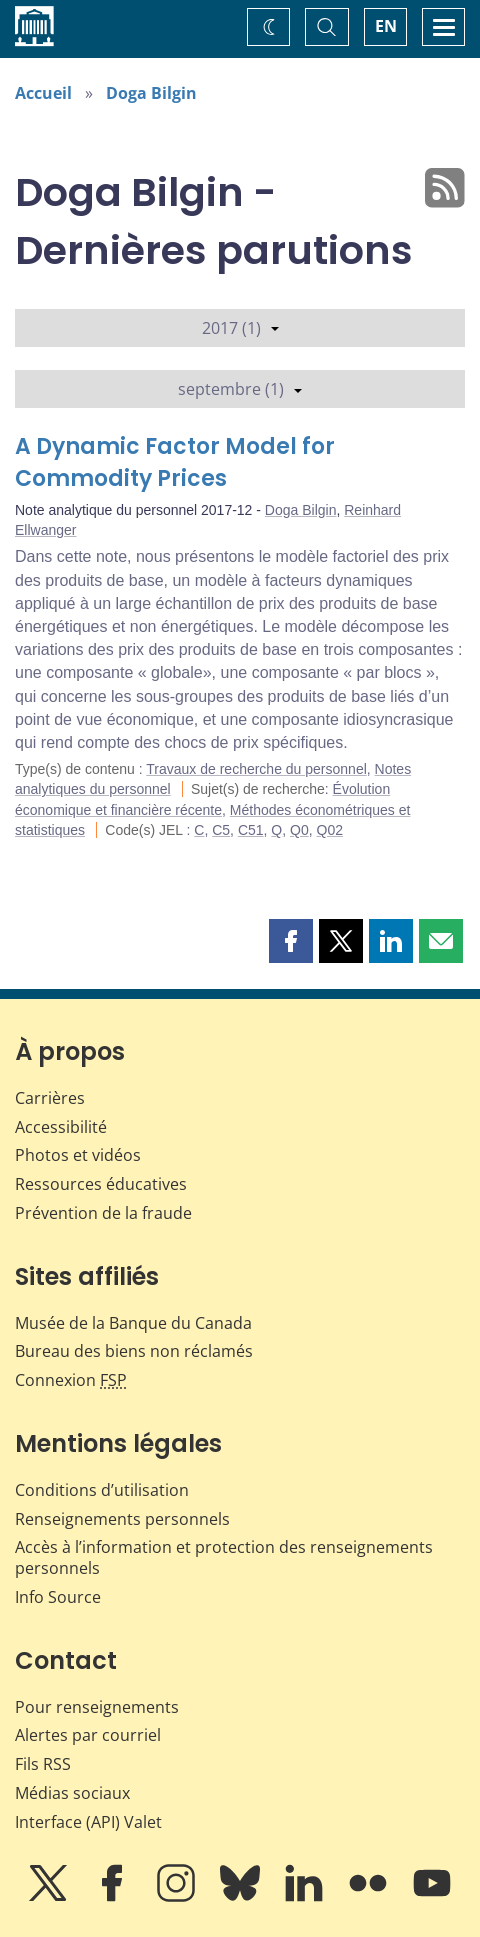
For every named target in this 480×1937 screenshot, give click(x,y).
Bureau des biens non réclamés (134, 1351)
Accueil (43, 93)
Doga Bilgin (151, 93)
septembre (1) (240, 389)
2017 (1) (240, 328)
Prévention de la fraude (103, 1213)
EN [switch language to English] (386, 26)
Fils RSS (43, 1764)
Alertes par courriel (88, 1735)
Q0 (299, 830)
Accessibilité (61, 1127)
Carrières (50, 1098)
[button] (291, 941)
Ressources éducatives (101, 1184)
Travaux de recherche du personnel (256, 769)
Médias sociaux (72, 1793)
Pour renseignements (97, 1707)
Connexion (71, 1380)
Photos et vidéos (78, 1155)
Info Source (58, 1597)
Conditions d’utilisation (102, 1490)
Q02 (330, 830)
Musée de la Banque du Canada (133, 1323)
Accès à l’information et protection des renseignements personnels (224, 1557)
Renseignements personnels (122, 1519)
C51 (251, 830)
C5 (221, 830)
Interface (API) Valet (88, 1822)
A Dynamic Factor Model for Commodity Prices (175, 462)
